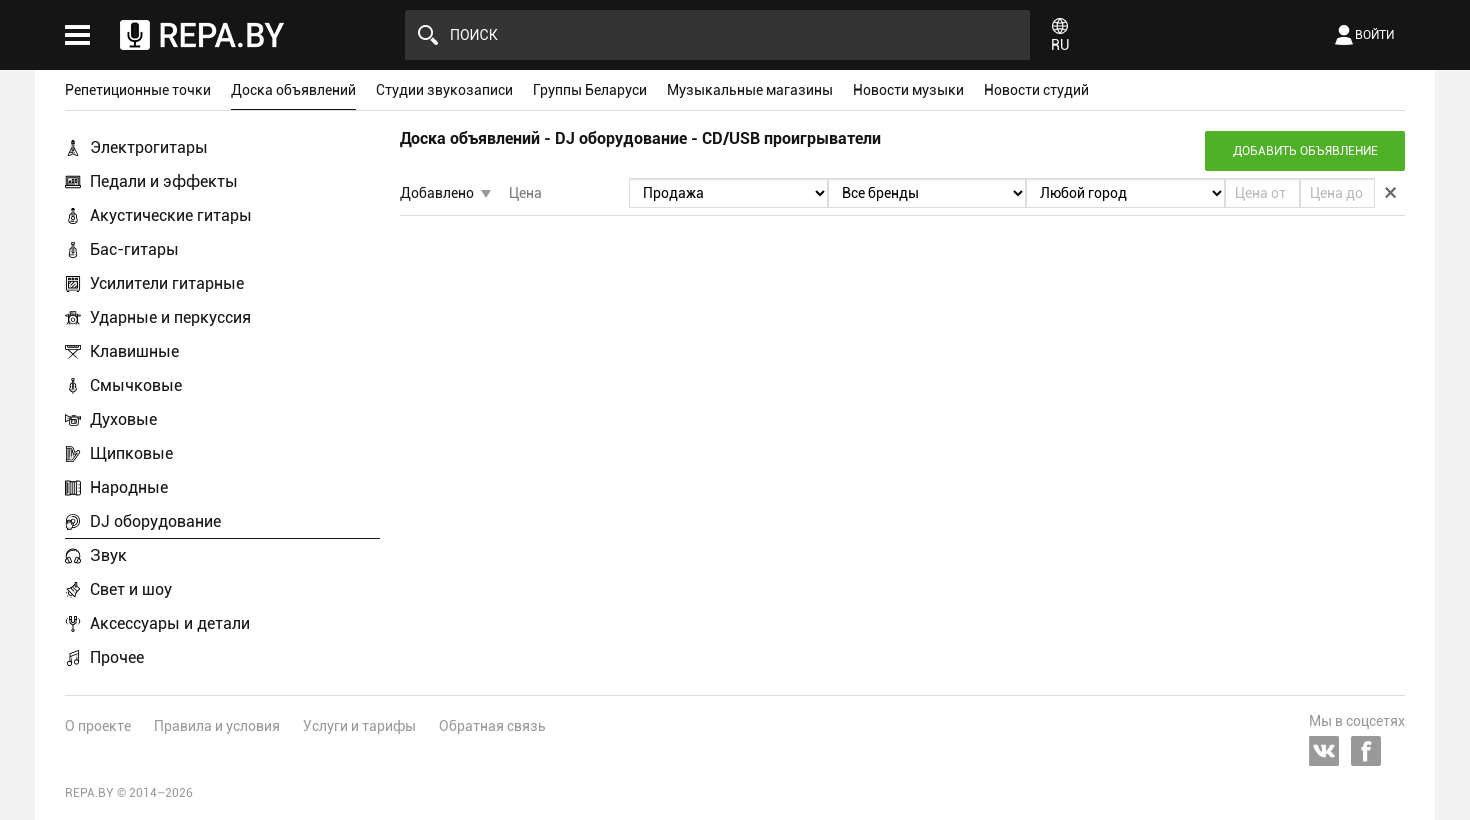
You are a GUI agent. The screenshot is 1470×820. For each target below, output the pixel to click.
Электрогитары (149, 147)
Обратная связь (492, 726)
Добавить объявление (1305, 151)
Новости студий (1036, 90)
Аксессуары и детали (170, 623)
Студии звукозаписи (444, 90)
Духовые (123, 419)
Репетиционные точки (138, 90)
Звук (108, 555)
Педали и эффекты (164, 181)
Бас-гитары (134, 249)
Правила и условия (217, 726)
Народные (129, 487)
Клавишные (134, 351)
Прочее (117, 657)
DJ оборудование (155, 521)
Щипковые (131, 453)
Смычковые (136, 385)
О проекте (98, 726)
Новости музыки (908, 90)
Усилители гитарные (167, 283)
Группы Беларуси (590, 90)
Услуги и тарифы (359, 726)
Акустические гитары (171, 215)
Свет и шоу (131, 589)
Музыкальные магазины (750, 90)
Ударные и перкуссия (170, 317)
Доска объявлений (293, 90)
